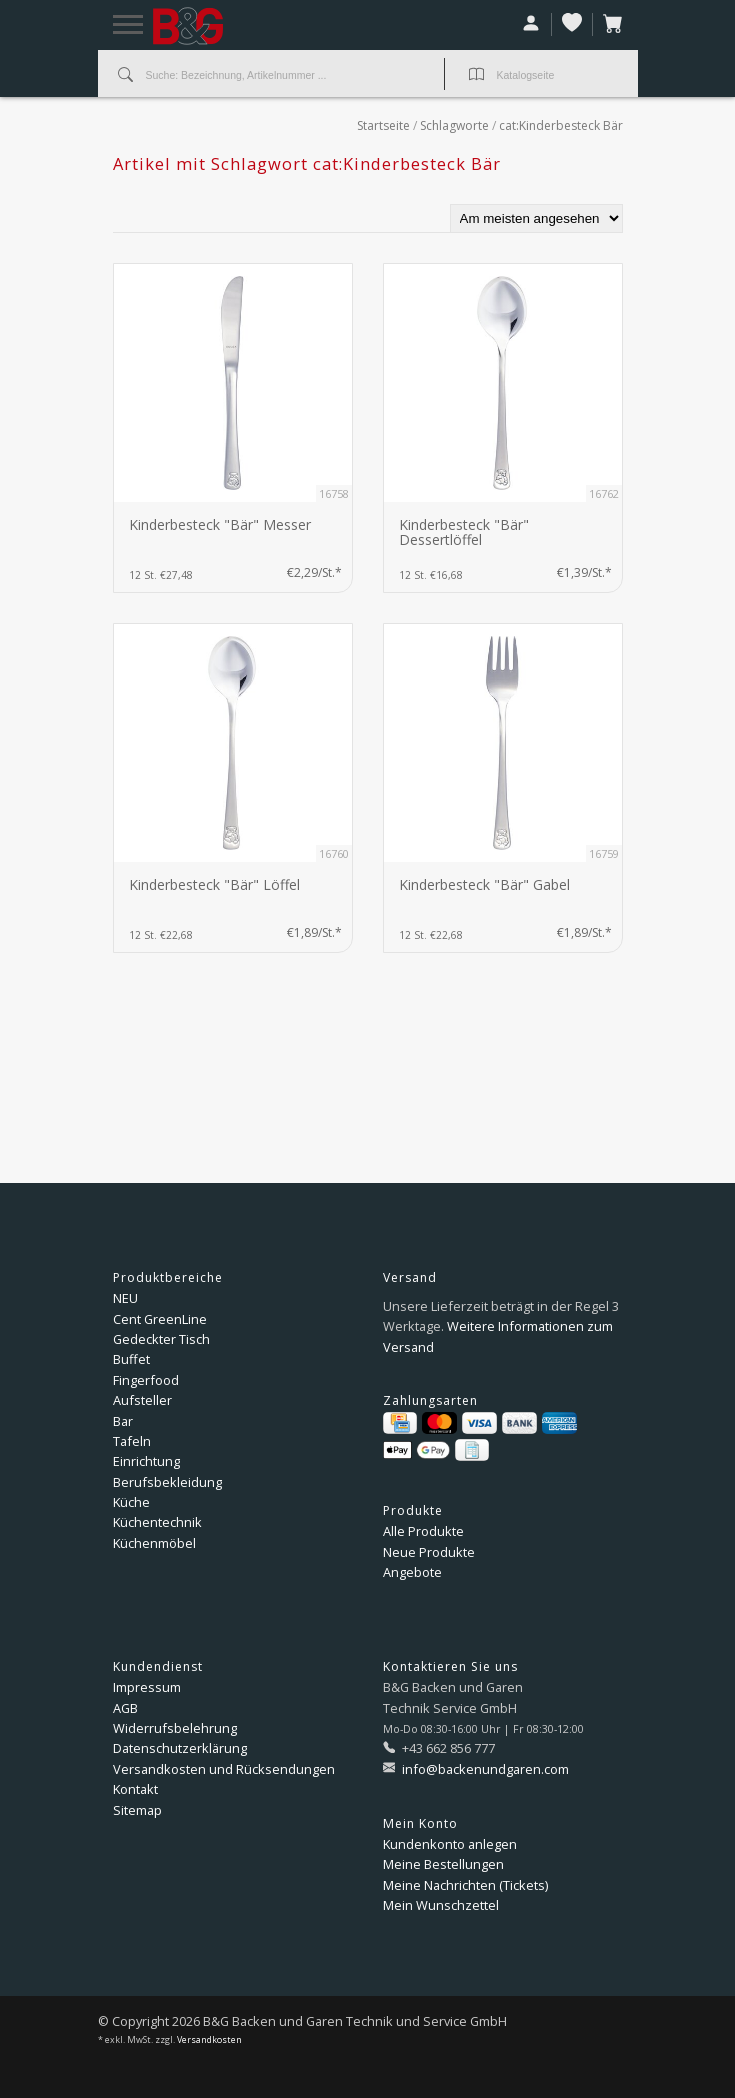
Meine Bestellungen (443, 1864)
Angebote (412, 1572)
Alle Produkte (423, 1531)
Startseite (383, 125)
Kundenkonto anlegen (450, 1844)
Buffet (131, 1359)
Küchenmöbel (154, 1543)
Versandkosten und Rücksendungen (224, 1769)
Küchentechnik (157, 1522)
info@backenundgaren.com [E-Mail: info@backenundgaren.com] (484, 1769)
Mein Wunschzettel (441, 1905)
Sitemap (137, 1810)
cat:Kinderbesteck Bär (561, 125)
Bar (123, 1421)
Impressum (147, 1687)
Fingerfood (146, 1380)
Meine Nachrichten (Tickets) (465, 1885)
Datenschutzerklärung (180, 1748)
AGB (125, 1708)
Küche (131, 1502)
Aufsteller (142, 1400)
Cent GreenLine (160, 1319)
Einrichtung (146, 1461)
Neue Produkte (429, 1552)
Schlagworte (454, 125)
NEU (125, 1298)
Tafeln (132, 1441)
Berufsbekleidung (167, 1482)
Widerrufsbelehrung (175, 1728)
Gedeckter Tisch (161, 1339)
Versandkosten (209, 2040)
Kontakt (135, 1789)
